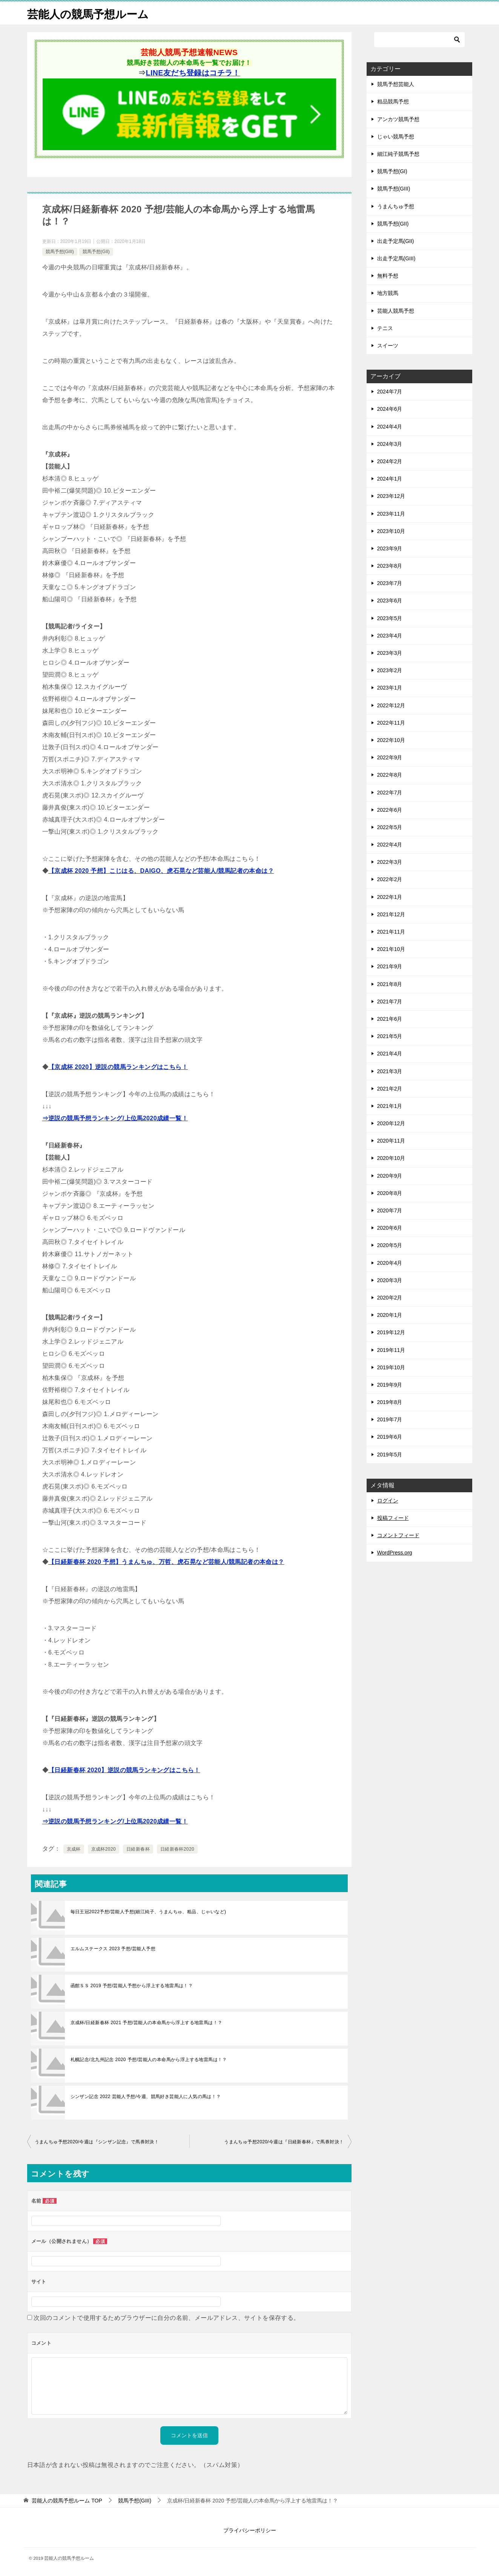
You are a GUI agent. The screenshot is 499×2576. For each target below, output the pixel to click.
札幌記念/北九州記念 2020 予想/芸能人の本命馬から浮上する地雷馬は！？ (149, 2059)
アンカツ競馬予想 (398, 119)
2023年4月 (389, 636)
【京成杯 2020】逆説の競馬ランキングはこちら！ (118, 1066)
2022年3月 (389, 862)
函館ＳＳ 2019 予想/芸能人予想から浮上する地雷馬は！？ (132, 1985)
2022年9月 (389, 757)
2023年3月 (389, 653)
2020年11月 (391, 1141)
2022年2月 (389, 879)
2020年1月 (389, 1315)
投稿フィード (393, 1518)
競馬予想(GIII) (60, 251)
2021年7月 (389, 1001)
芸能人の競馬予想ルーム (90, 13)
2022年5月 (389, 827)
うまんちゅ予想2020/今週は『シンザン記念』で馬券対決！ (97, 2141)
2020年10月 (391, 1158)
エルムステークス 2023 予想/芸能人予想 (113, 1948)
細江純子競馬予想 (398, 154)
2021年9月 (389, 966)
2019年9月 (389, 1385)
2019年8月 (389, 1402)
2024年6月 (389, 409)
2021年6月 (389, 1019)
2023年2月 (389, 670)
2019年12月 (391, 1332)
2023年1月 (389, 688)
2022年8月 (389, 775)
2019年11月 (391, 1350)
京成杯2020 (103, 1848)
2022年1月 (389, 897)
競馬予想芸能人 (395, 84)
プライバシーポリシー (249, 2530)
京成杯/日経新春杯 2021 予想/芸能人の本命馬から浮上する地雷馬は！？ (147, 2022)
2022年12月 (391, 705)
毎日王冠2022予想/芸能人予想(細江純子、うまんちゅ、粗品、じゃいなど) (148, 1911)
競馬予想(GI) (392, 171)
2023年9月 (389, 548)
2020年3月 (389, 1280)
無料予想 (387, 276)
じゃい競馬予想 (395, 137)
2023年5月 (389, 618)
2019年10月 (391, 1367)
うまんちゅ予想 (395, 206)
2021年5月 (389, 1036)
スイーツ (387, 346)
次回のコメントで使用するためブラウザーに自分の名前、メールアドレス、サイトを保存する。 (166, 2317)
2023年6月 (389, 601)
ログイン (387, 1501)
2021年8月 (389, 984)
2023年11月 (391, 513)
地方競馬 (387, 293)
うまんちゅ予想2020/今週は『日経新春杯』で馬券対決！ (284, 2141)
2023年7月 (389, 583)
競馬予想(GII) (96, 251)
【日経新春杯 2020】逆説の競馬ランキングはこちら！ (124, 1769)
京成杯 (74, 1848)
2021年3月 (389, 1071)
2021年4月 (389, 1054)
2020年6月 (389, 1228)
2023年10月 (391, 531)
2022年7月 (389, 792)
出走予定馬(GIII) (396, 258)
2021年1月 (389, 1106)
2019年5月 (389, 1454)
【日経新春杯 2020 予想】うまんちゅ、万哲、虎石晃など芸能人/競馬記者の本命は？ (166, 1561)
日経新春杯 (138, 1848)
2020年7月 (389, 1210)
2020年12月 (391, 1123)
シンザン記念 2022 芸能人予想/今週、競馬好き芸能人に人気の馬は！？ (146, 2096)
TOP (67, 2501)
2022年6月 (389, 810)
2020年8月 (389, 1193)
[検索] (419, 39)
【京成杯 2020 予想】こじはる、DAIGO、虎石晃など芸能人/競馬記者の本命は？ (161, 870)
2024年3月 (389, 444)
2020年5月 (389, 1245)
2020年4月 (389, 1263)
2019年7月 (389, 1419)
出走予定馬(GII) (395, 241)
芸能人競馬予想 (395, 310)
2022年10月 (391, 740)
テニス (385, 328)
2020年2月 (389, 1298)
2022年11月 (391, 723)
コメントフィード (398, 1535)
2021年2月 (389, 1089)
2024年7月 (389, 392)
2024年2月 (389, 461)
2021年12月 (391, 914)
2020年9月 (389, 1175)
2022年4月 (389, 845)
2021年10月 (391, 949)
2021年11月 (391, 932)
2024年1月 (389, 479)
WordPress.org (394, 1553)
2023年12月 (391, 496)
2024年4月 (389, 426)
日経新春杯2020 (177, 1848)
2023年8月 (389, 566)
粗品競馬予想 (393, 101)
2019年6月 (389, 1437)
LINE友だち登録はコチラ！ (193, 72)
